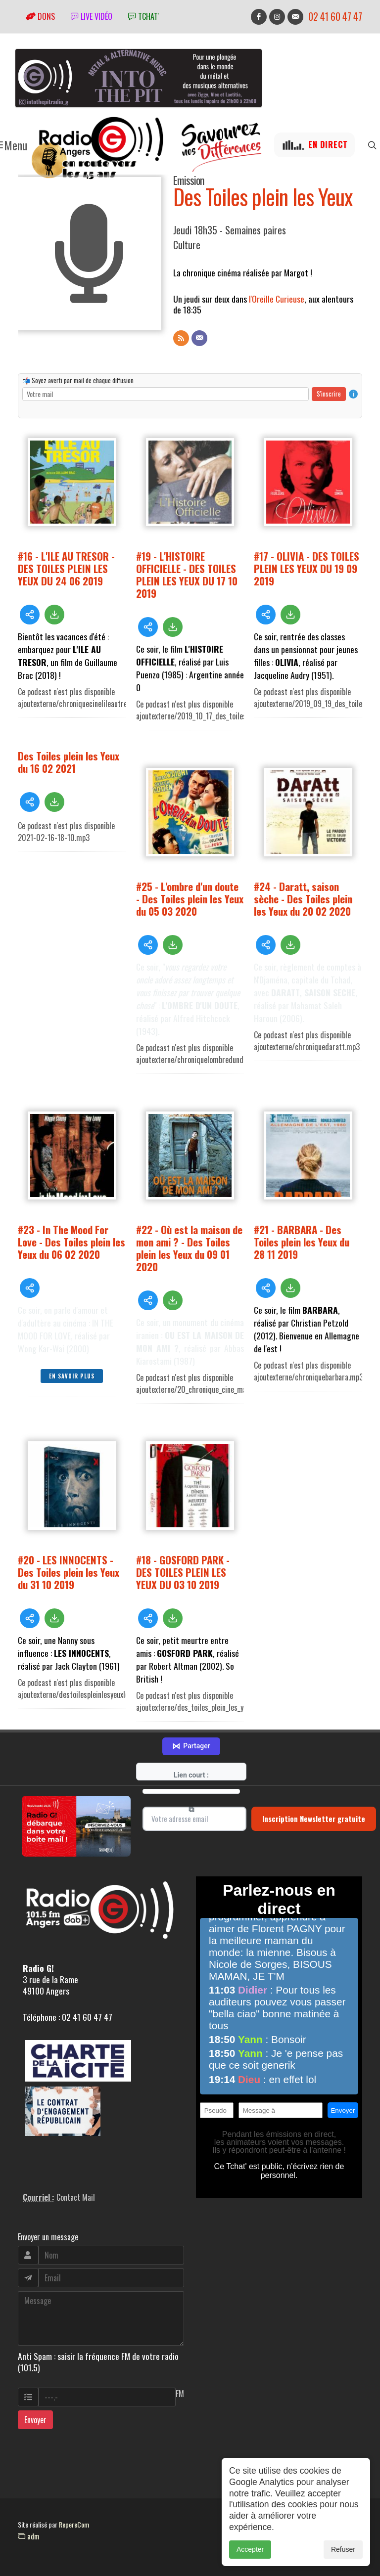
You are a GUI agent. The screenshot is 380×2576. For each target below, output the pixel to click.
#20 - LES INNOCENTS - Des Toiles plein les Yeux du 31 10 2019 (68, 1572)
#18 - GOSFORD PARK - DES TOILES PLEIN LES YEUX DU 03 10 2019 (183, 1572)
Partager (191, 1746)
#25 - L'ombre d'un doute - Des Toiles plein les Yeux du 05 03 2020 (189, 899)
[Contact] (199, 338)
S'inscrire (329, 394)
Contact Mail (75, 2197)
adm (28, 2536)
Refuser (343, 2549)
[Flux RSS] (181, 338)
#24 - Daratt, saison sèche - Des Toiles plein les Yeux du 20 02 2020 (303, 899)
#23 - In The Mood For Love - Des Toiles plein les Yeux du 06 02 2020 (71, 1242)
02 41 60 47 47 (335, 16)
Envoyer (35, 2420)
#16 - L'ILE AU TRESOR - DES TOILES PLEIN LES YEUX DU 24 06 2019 (66, 568)
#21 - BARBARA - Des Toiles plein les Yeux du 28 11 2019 (301, 1242)
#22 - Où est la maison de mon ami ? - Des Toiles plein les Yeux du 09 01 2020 (189, 1248)
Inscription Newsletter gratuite (313, 1818)
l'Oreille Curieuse (276, 298)
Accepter (250, 2549)
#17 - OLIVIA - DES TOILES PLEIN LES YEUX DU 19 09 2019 (306, 568)
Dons (40, 16)
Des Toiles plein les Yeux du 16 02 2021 (68, 762)
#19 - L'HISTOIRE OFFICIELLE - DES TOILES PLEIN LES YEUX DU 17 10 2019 (187, 574)
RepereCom (74, 2524)
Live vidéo (91, 16)
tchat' (143, 16)
